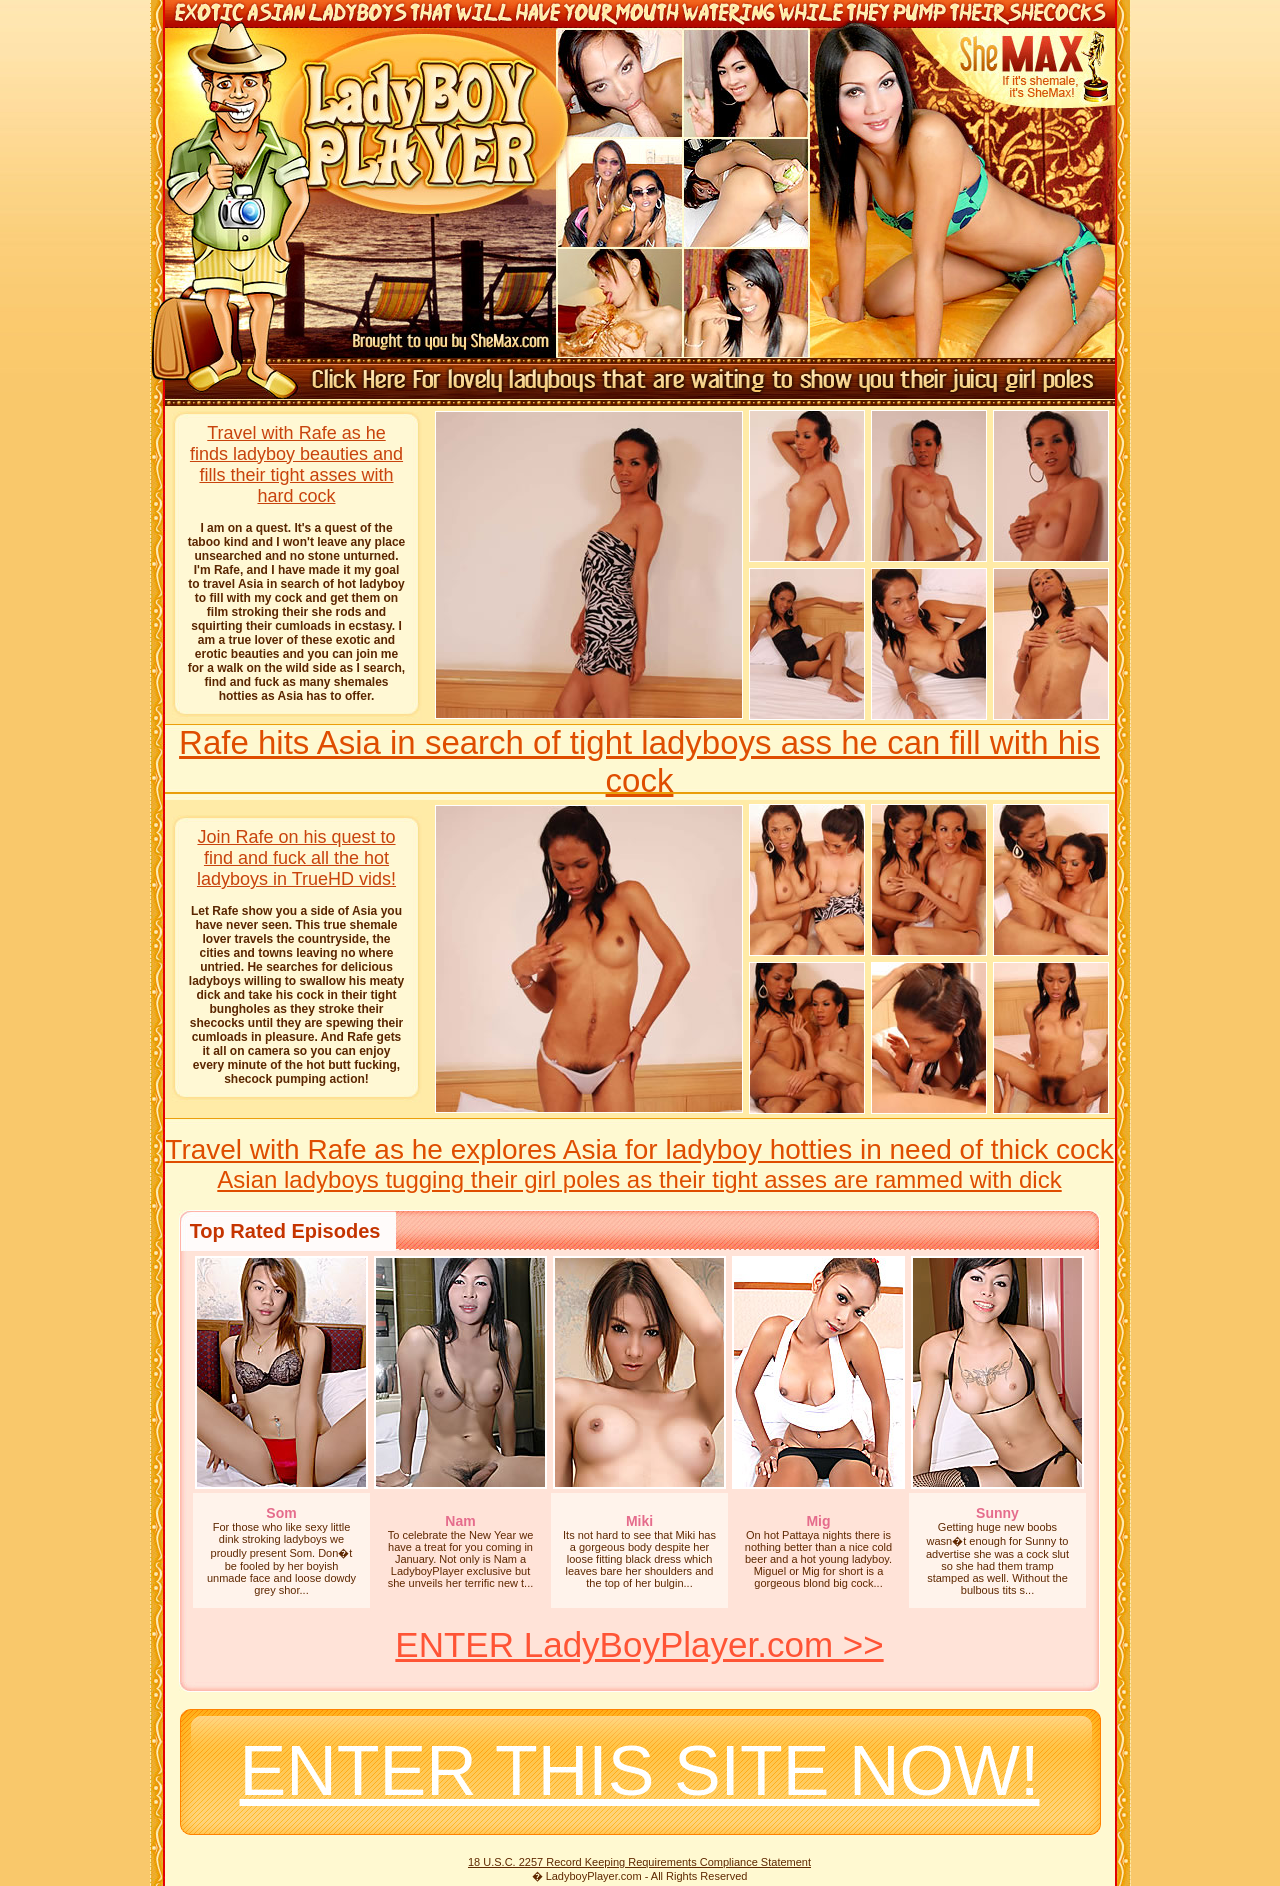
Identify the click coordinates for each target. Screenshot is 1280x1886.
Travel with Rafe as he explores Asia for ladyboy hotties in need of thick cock (639, 1149)
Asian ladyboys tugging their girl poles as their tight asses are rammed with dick (639, 1179)
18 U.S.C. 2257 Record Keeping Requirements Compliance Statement (639, 1862)
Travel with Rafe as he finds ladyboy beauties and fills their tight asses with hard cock (296, 464)
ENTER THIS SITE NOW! (640, 1771)
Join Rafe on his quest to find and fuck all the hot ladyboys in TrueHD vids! (296, 858)
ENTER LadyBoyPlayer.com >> (639, 1644)
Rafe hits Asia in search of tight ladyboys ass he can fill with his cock (639, 761)
